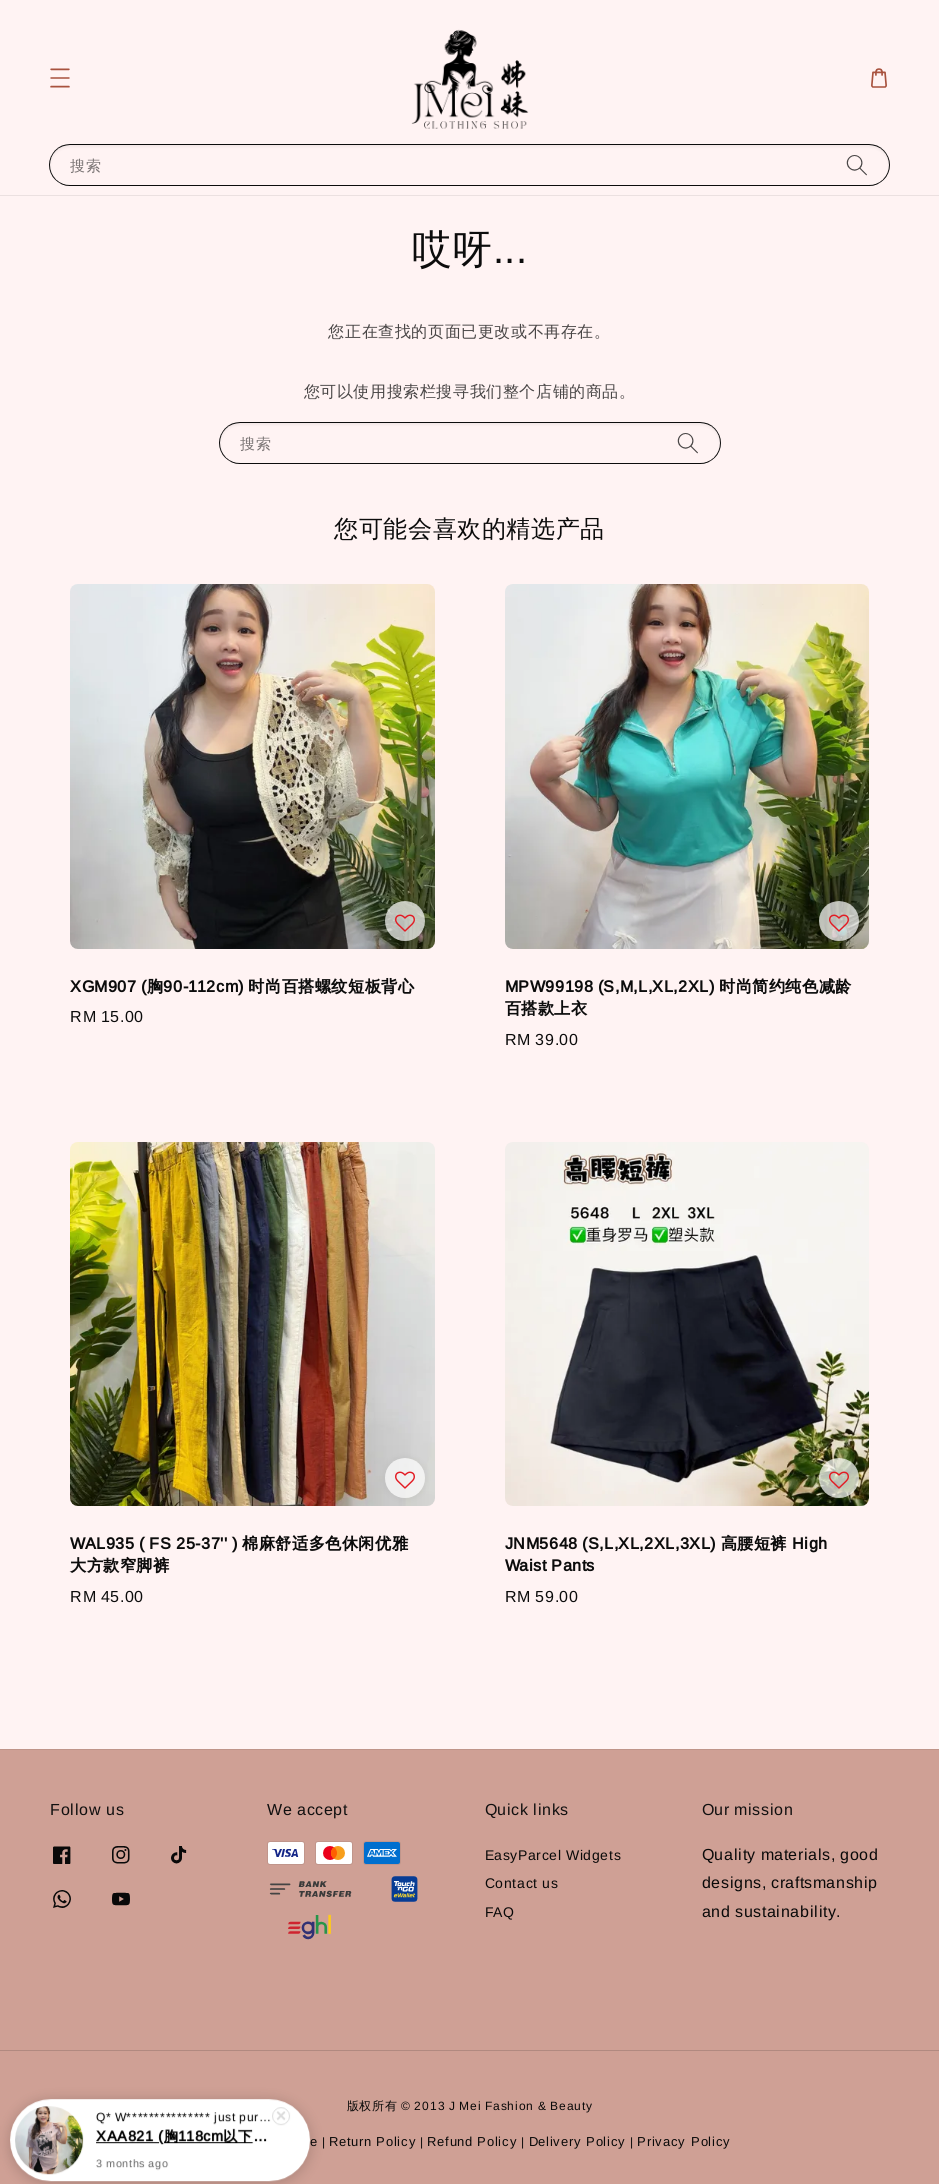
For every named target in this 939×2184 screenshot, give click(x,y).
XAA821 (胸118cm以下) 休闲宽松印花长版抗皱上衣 (184, 2146)
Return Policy (372, 2141)
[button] (60, 78)
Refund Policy (472, 2141)
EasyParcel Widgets (553, 1855)
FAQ (500, 1912)
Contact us (522, 1883)
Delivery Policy (578, 2141)
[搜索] (857, 164)
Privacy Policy (684, 2141)
